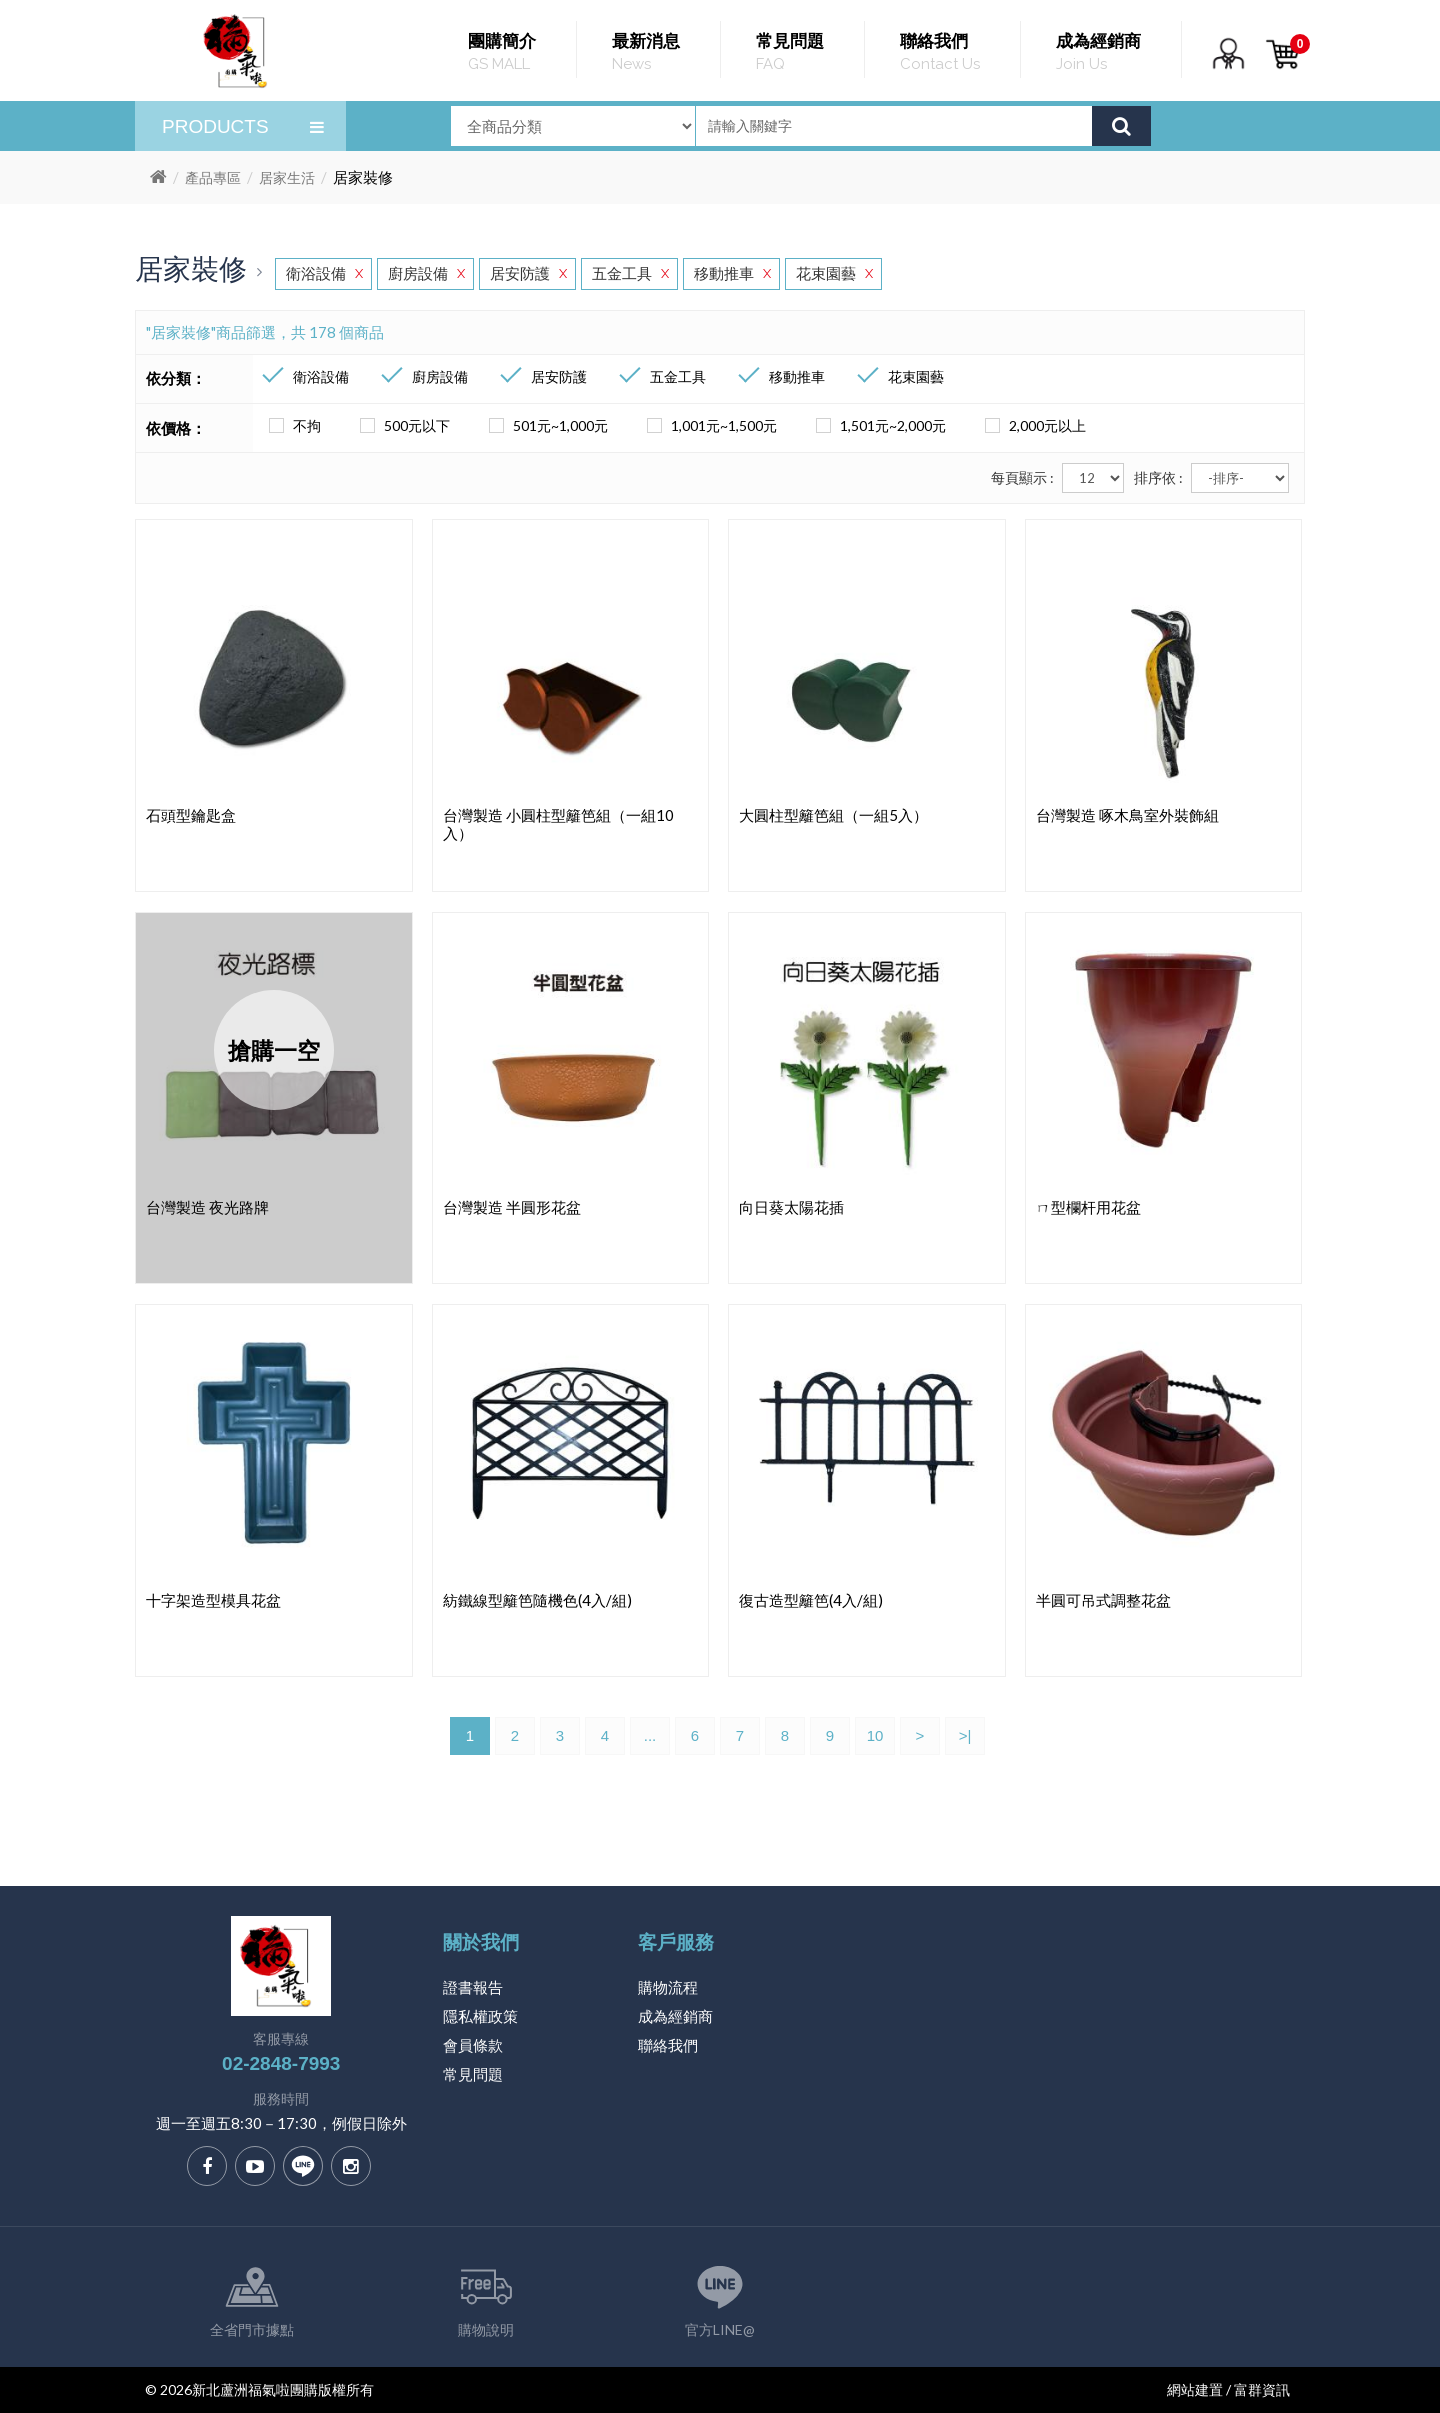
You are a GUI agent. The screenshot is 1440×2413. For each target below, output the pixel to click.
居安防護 (528, 273)
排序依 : (1158, 477)
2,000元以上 (1032, 425)
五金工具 (630, 273)
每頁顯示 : (1022, 477)
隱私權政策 (480, 2016)
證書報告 (473, 1987)
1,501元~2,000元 (878, 425)
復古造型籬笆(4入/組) (811, 1600)
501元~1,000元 (545, 425)
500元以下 (402, 425)
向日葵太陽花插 (791, 1207)
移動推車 (732, 273)
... (650, 1735)
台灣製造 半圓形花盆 (512, 1207)
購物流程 (668, 1987)
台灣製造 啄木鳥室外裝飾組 (1127, 815)
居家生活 (287, 177)
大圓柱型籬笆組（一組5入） (833, 815)
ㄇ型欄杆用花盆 (1088, 1207)
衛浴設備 (324, 273)
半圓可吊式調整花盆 (1103, 1600)
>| (965, 1735)
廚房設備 (426, 273)
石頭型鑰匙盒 (191, 815)
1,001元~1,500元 (709, 425)
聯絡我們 (668, 2045)
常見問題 (473, 2074)
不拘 (292, 425)
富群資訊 (1262, 2389)
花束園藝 (834, 273)
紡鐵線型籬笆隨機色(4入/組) (537, 1600)
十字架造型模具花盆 (213, 1600)
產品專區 (213, 177)
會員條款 (473, 2045)
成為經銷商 (675, 2016)
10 (875, 1735)
